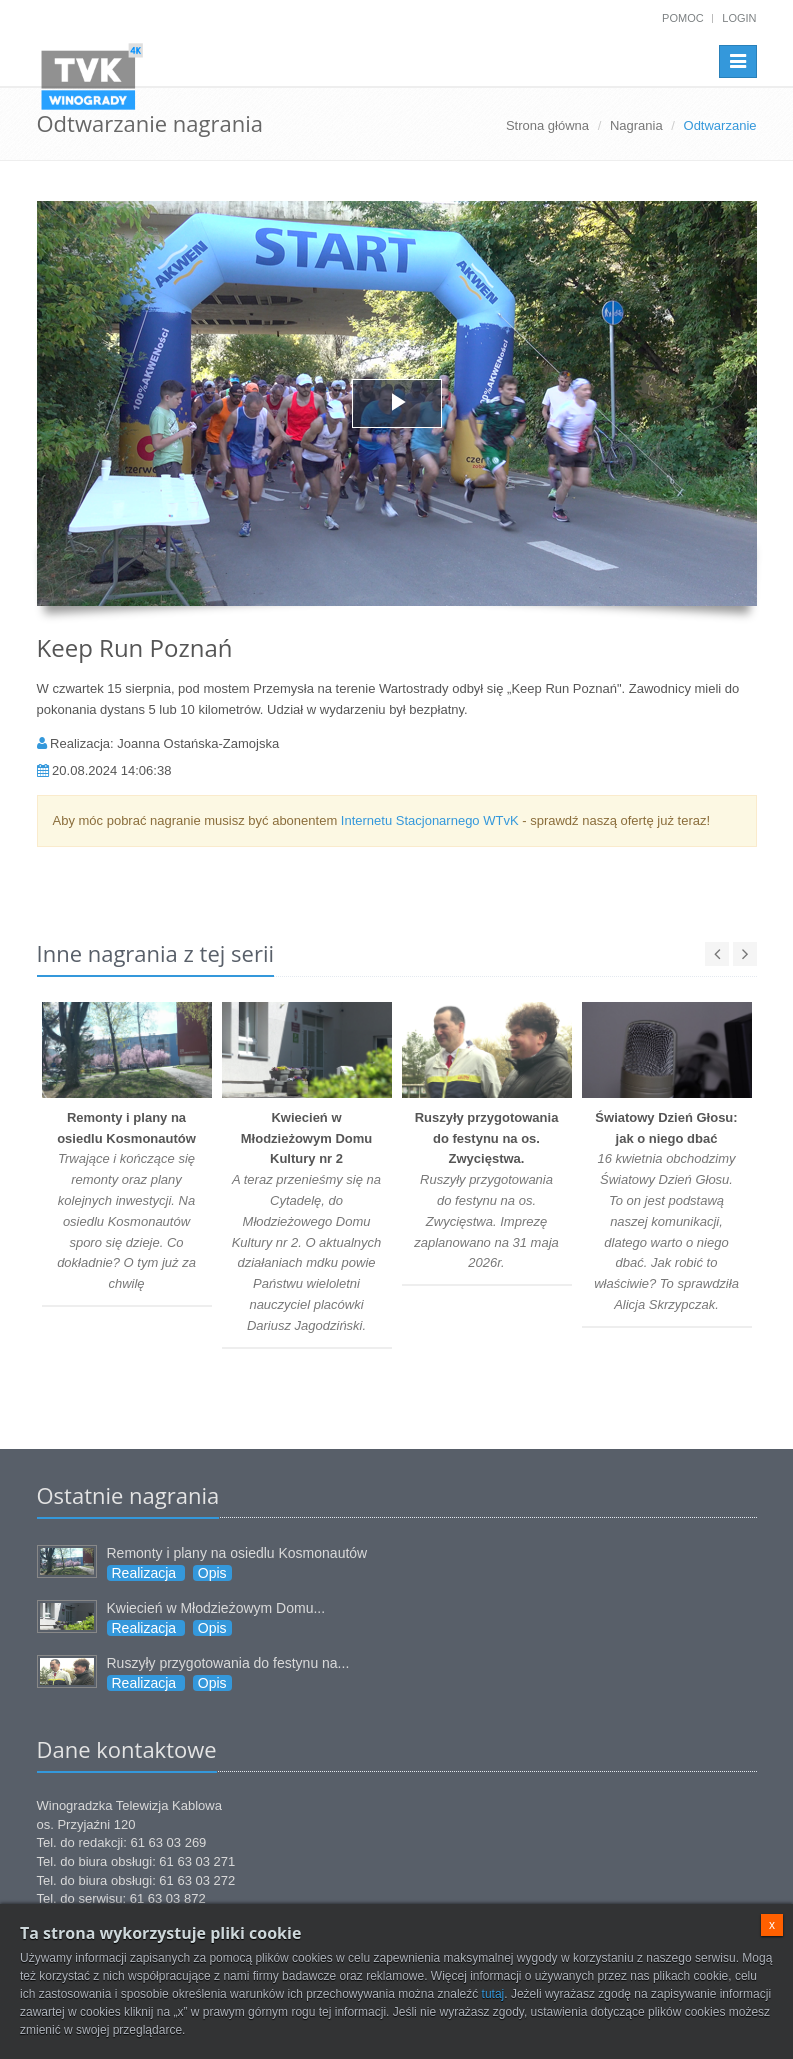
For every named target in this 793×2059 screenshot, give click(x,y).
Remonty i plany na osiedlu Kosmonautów (237, 1553)
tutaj (493, 1994)
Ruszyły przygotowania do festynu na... (228, 1663)
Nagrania (636, 125)
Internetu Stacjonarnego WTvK (430, 820)
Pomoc (683, 18)
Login (739, 18)
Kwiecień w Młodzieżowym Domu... (216, 1608)
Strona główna (547, 125)
